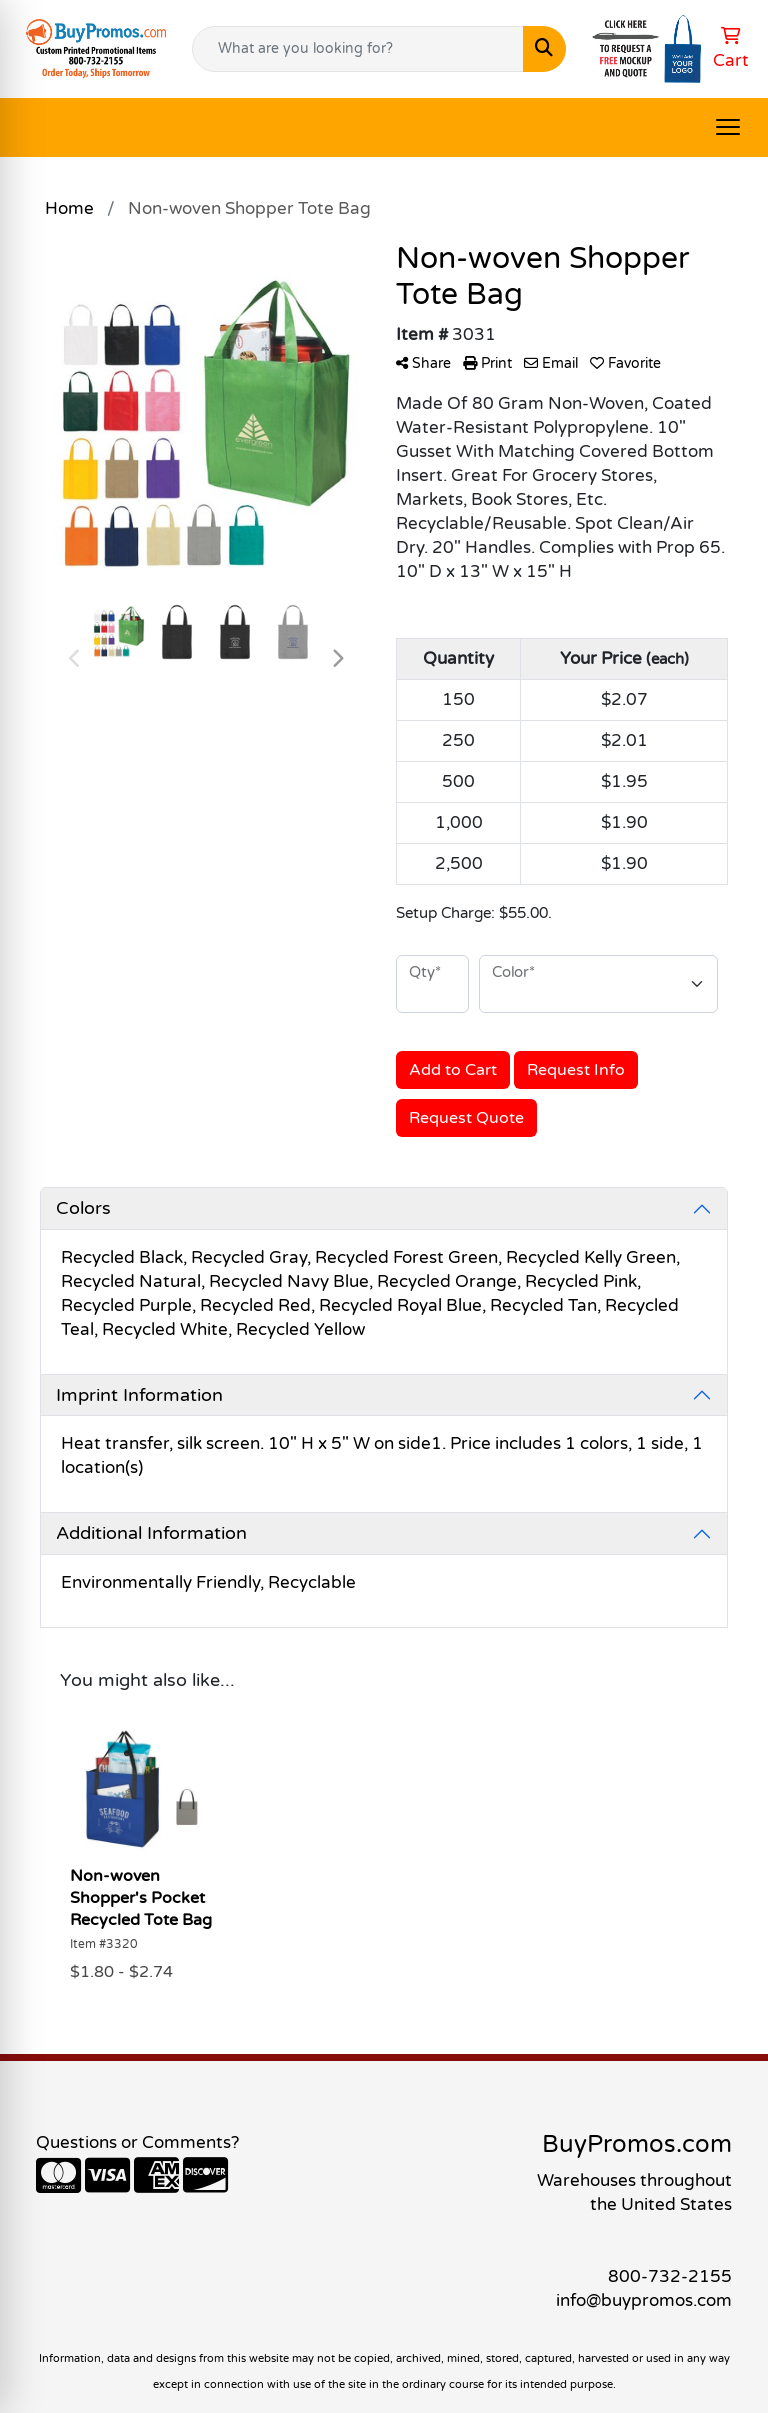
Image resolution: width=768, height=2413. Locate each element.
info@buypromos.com (644, 2300)
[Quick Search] (358, 49)
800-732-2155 (670, 2276)
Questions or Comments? (137, 2142)
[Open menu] (728, 127)
